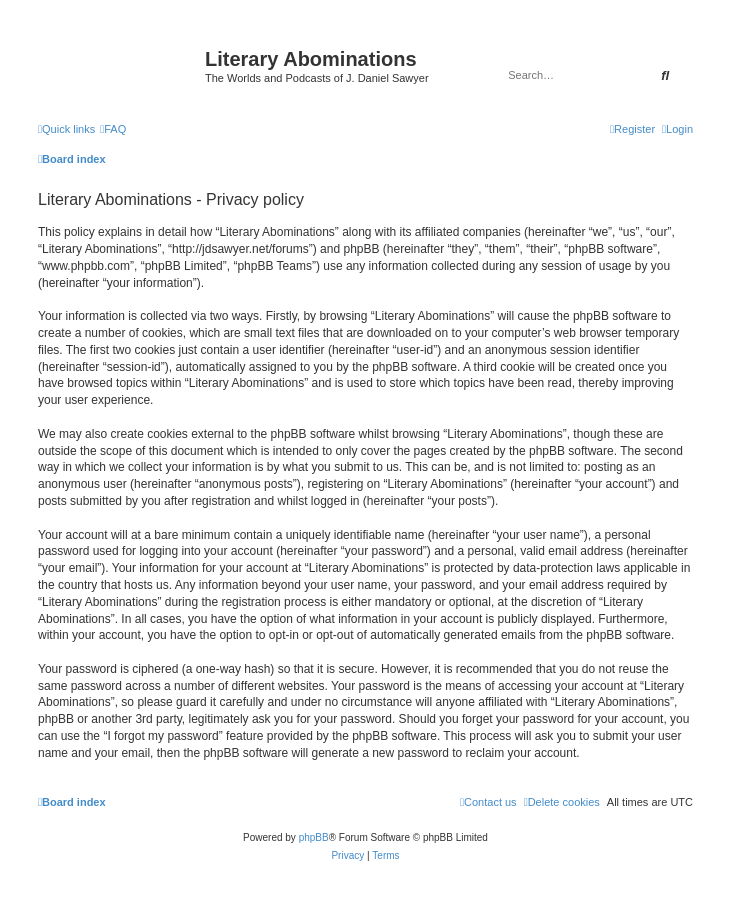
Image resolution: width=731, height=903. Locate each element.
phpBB (314, 837)
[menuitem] (113, 129)
